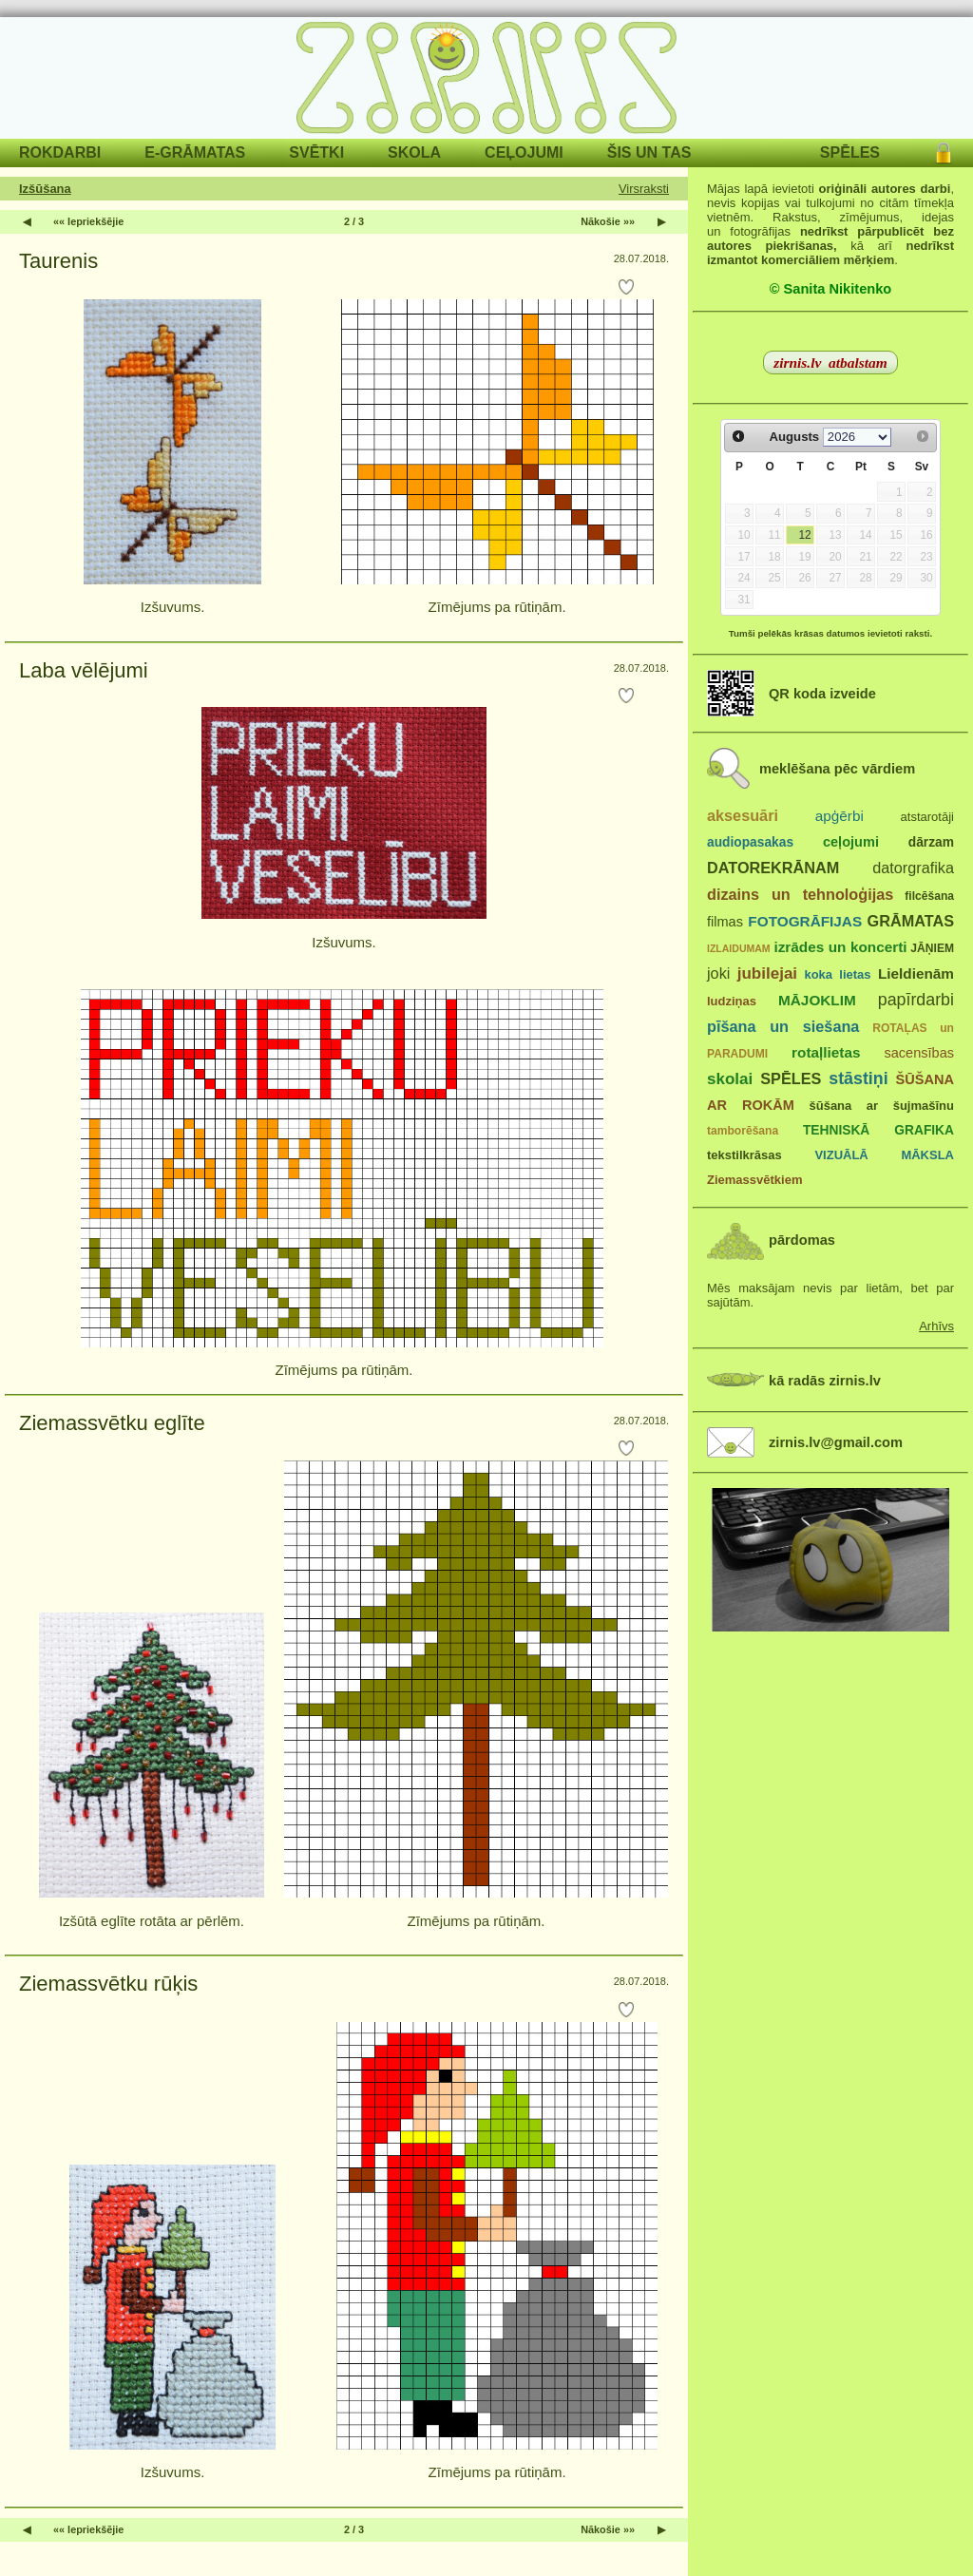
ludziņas (731, 1001)
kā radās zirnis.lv (825, 1380)
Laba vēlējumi (83, 670)
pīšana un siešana (783, 1026)
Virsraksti (644, 188)
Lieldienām (916, 973)
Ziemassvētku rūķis (108, 1983)
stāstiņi (858, 1078)
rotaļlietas (826, 1052)
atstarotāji (927, 817)
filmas (725, 921)
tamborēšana (742, 1130)
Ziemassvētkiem (754, 1180)
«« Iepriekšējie (88, 221)
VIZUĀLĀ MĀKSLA (884, 1155)
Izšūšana (45, 188)
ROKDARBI (60, 152)
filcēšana (929, 896)
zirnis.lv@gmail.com (836, 1442)
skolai (730, 1079)
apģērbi (839, 816)
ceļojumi (851, 841)
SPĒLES (850, 152)
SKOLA (414, 152)
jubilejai (767, 973)
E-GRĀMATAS (194, 152)
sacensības (919, 1052)
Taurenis (58, 261)
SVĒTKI (316, 152)
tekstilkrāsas (744, 1155)
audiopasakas (750, 842)
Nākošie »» (608, 221)
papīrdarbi (916, 999)
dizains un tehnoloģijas (800, 894)
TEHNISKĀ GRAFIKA (878, 1130)
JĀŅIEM (932, 948)
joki (718, 973)
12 (804, 535)
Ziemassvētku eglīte (112, 1423)
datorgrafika (913, 867)
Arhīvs (936, 1326)
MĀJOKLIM (817, 1000)
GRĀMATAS (911, 920)
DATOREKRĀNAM (773, 867)
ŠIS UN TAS (649, 152)
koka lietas (837, 974)
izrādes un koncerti (839, 947)
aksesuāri (742, 815)
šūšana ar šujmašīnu (881, 1105)
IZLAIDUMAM (739, 948)
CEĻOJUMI (524, 152)
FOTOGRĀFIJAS (805, 921)
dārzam (931, 842)
